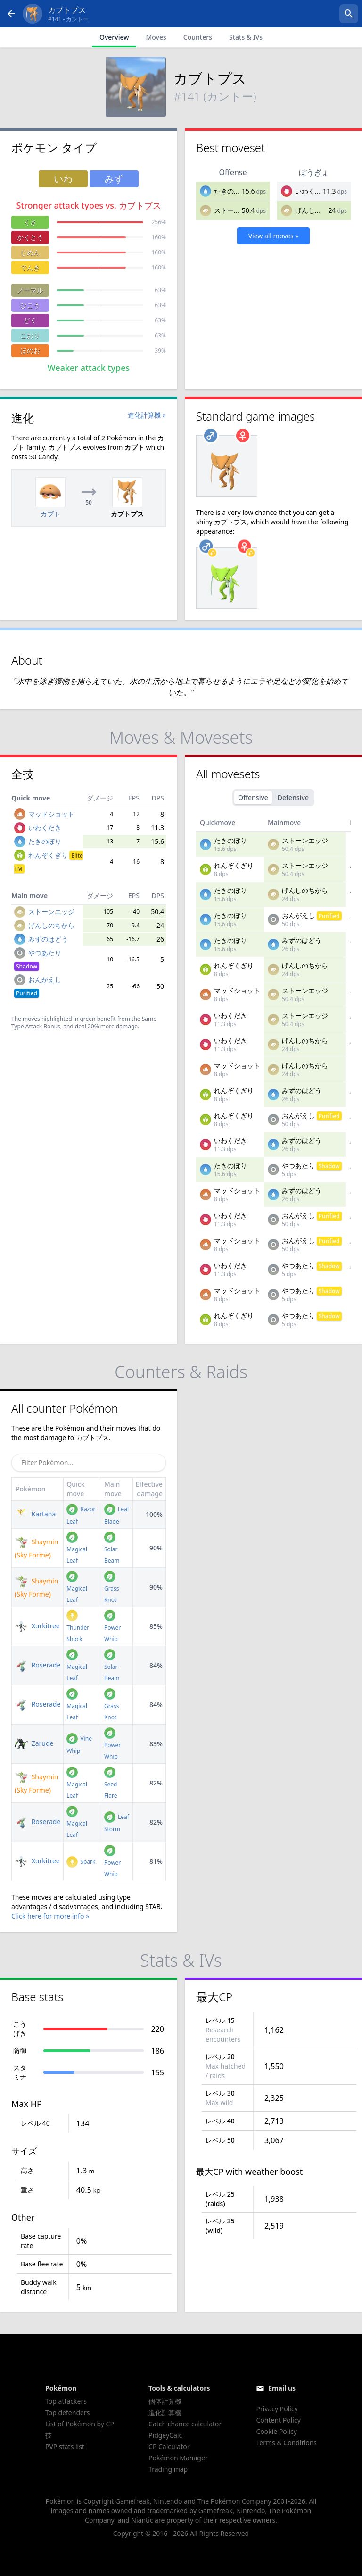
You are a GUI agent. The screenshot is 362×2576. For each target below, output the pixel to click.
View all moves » (273, 235)
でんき (30, 267)
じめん (30, 252)
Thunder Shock (77, 1627)
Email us (282, 2387)
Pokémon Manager (178, 2457)
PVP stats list (64, 2446)
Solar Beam (112, 1549)
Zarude (34, 1743)
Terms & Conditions (286, 2442)
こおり (30, 335)
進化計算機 (164, 2412)
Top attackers (66, 2401)
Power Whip (112, 1627)
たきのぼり (230, 190)
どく (30, 320)
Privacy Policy (276, 2408)
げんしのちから (318, 210)
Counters (197, 37)
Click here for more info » (50, 1915)
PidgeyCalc (165, 2435)
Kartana (35, 1513)
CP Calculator (168, 2446)
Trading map (168, 2469)
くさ (30, 222)
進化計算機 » (147, 415)
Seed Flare (110, 1784)
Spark (80, 1862)
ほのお (30, 350)
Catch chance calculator (185, 2423)
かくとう (30, 237)
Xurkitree (37, 1625)
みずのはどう (48, 938)
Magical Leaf (76, 1549)
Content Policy (278, 2420)
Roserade (37, 1664)
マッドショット (51, 813)
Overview (114, 37)
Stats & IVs (246, 37)
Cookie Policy (276, 2431)
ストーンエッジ (237, 210)
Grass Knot (111, 1588)
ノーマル (30, 290)
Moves (156, 37)
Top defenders (67, 2412)
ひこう (30, 305)
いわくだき (311, 190)
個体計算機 (164, 2401)
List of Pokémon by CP (79, 2423)
